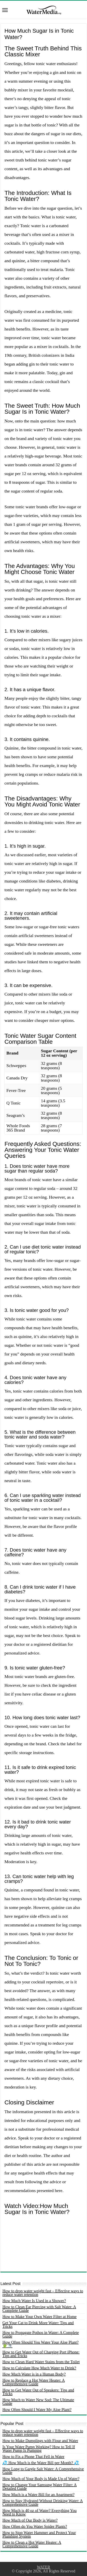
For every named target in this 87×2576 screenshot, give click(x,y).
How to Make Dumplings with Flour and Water (40, 2440)
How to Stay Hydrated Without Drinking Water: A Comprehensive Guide (42, 2503)
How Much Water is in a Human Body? (34, 2374)
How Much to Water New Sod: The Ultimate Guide (38, 2402)
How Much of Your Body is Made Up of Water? (40, 2478)
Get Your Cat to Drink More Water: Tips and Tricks (38, 2325)
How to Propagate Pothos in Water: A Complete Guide (40, 2334)
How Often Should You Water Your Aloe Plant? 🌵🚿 (40, 2344)
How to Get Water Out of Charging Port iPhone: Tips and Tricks (40, 2354)
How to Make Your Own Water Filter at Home (39, 2316)
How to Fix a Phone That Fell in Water (33, 2456)
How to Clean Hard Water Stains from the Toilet (41, 2362)
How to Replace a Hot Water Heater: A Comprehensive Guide (33, 2382)
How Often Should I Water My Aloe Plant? (36, 2409)
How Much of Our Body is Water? (30, 2520)
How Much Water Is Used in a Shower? (34, 2300)
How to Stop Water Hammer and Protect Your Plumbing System (39, 2534)
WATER (43, 2567)
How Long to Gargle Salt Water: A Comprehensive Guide (43, 2471)
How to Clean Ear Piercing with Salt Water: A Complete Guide (39, 2309)
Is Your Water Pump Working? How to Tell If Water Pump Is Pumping (38, 2449)
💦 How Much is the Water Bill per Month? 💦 (40, 2463)
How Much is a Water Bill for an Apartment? (38, 2494)
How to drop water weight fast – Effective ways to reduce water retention (42, 2293)
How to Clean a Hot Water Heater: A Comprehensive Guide (31, 2544)
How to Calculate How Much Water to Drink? (39, 2368)
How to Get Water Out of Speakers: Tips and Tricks (38, 2392)
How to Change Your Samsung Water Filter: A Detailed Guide (39, 2487)
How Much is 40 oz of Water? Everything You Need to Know (39, 2512)
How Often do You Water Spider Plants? (34, 2526)
